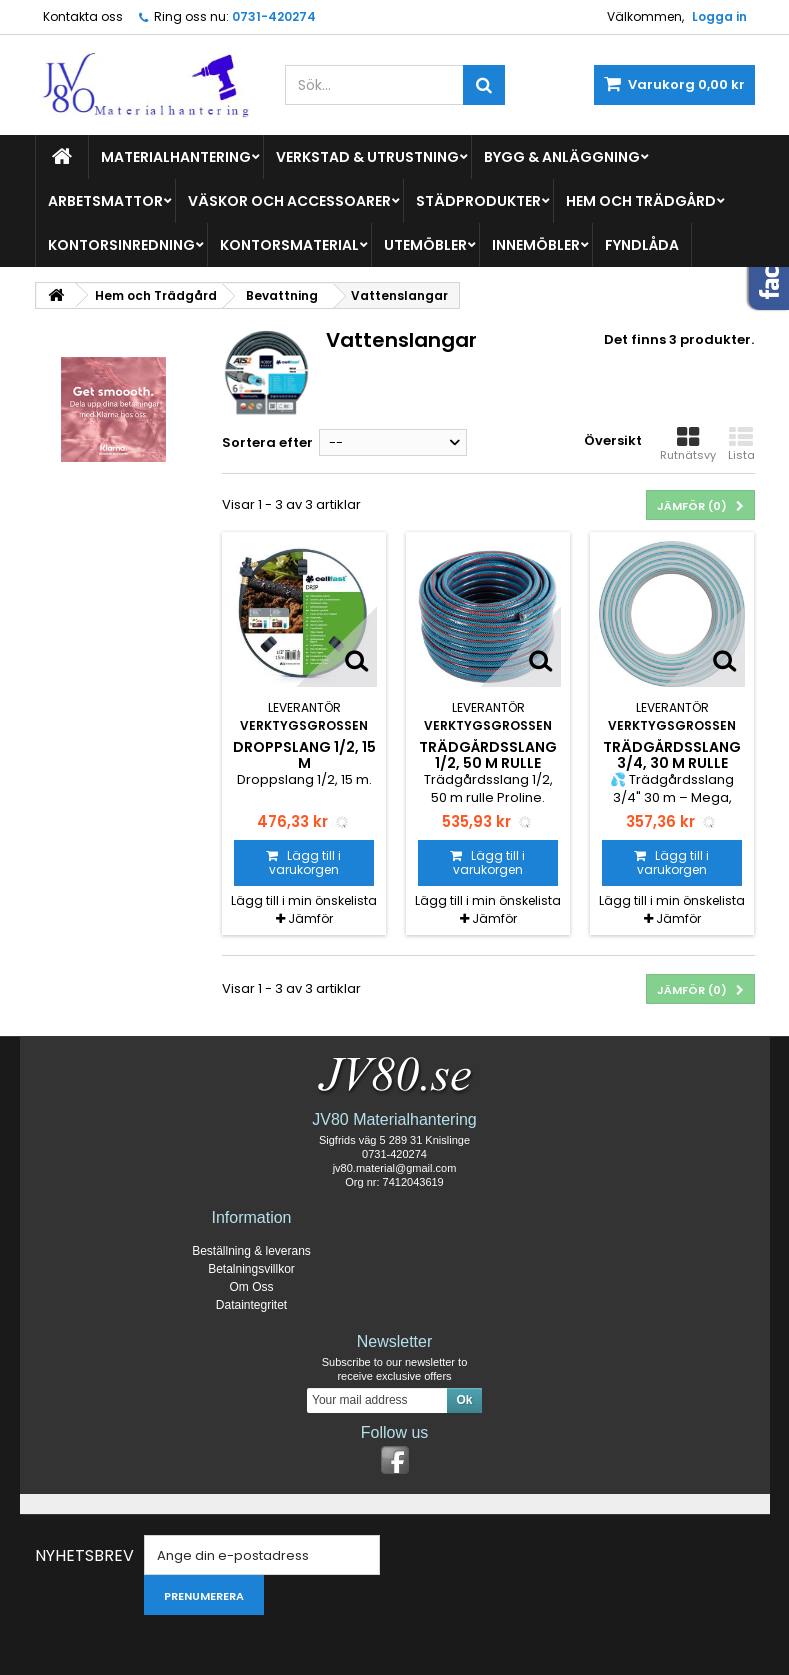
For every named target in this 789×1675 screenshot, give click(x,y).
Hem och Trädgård (641, 201)
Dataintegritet (251, 1305)
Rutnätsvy (688, 444)
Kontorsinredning (121, 245)
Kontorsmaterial (289, 245)
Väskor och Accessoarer (289, 201)
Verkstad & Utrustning (367, 157)
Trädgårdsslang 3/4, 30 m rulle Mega (672, 763)
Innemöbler (536, 245)
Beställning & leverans (251, 1251)
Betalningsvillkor (251, 1269)
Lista (741, 444)
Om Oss (252, 1287)
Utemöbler (425, 245)
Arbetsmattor (105, 201)
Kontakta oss (83, 16)
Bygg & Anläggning (562, 157)
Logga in (719, 16)
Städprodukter (478, 201)
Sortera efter (267, 442)
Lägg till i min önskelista (304, 900)
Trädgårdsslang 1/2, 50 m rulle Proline (488, 763)
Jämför (310, 918)
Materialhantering (176, 157)
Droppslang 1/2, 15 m (304, 755)
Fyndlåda (642, 245)
